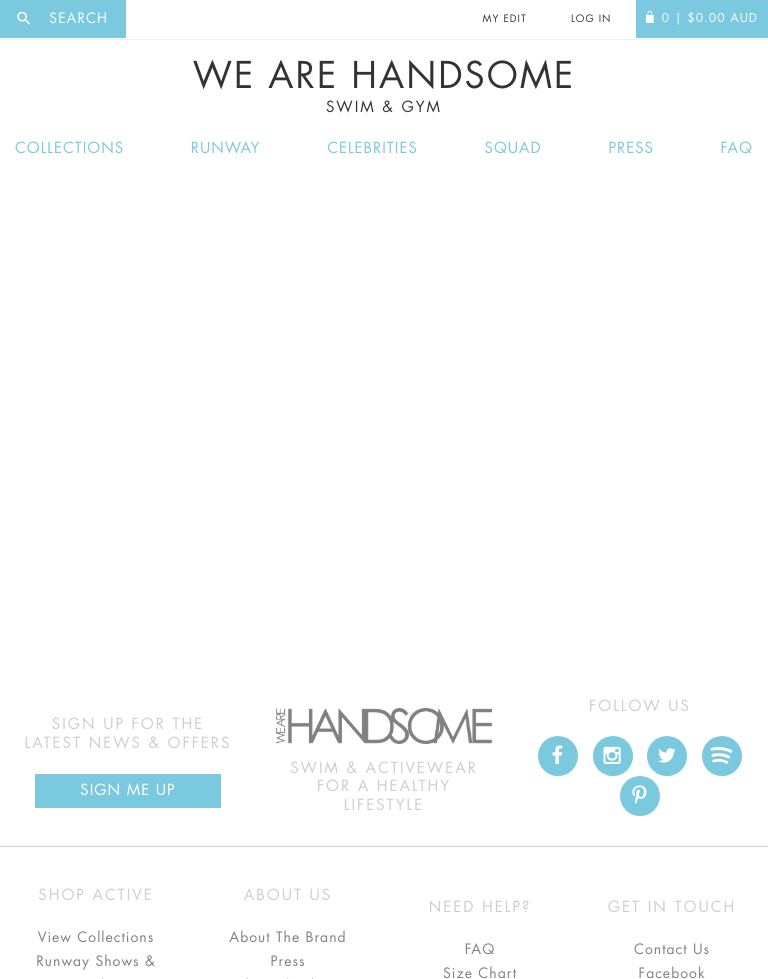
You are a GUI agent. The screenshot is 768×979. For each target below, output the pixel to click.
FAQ (737, 148)
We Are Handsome (384, 87)
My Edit (504, 19)
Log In (591, 19)
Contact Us (672, 950)
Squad (513, 148)
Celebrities (372, 148)
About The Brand (287, 938)
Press (630, 148)
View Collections (96, 938)
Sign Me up (127, 790)
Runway (226, 148)
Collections (69, 148)
